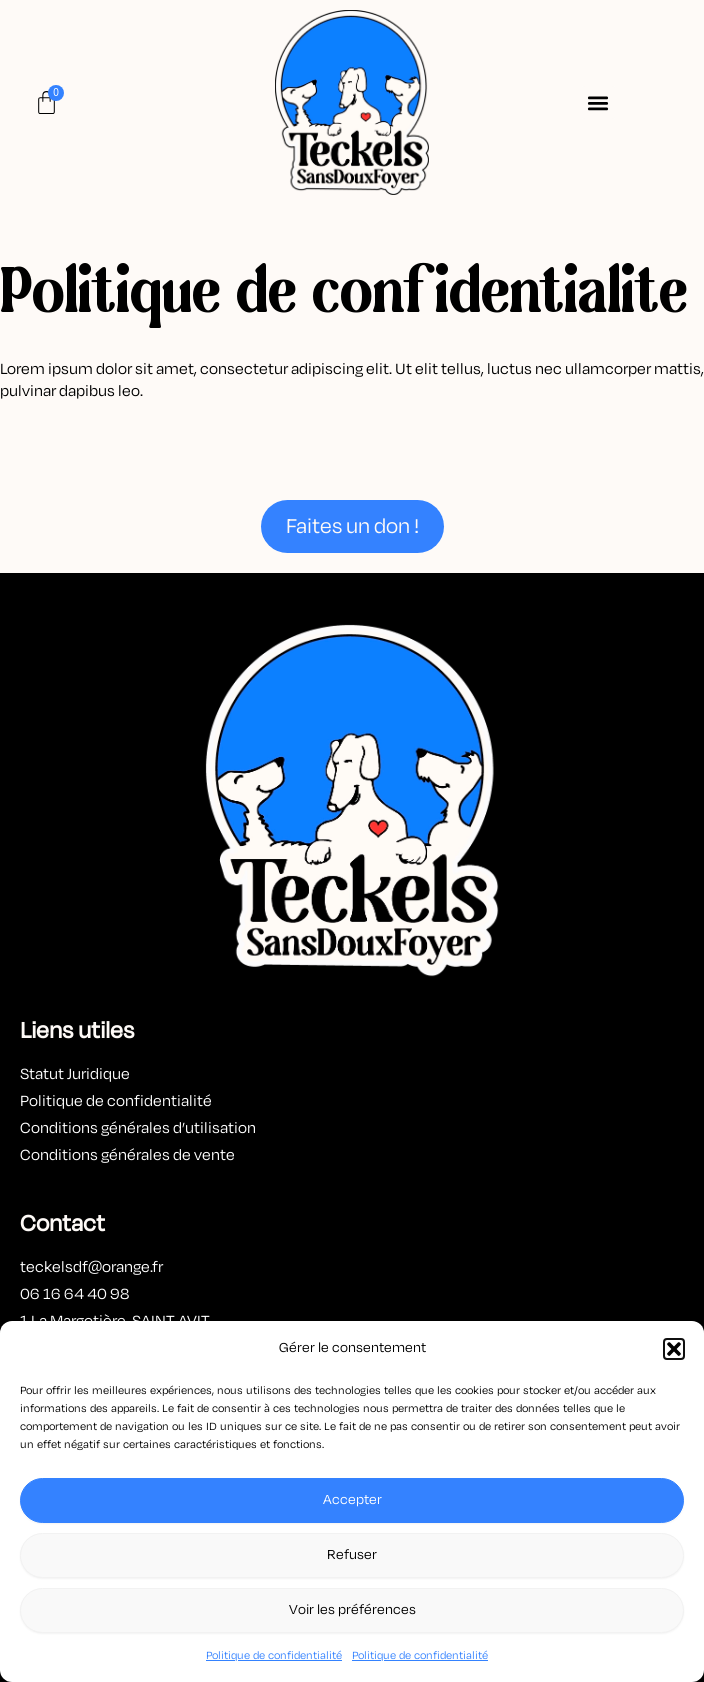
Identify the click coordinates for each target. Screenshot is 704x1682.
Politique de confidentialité (274, 1655)
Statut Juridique (75, 1074)
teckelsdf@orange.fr (91, 1267)
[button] (674, 1349)
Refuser (352, 1554)
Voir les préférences (352, 1609)
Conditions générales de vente (127, 1155)
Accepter (352, 1499)
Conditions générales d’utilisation (139, 1128)
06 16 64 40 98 (74, 1294)
